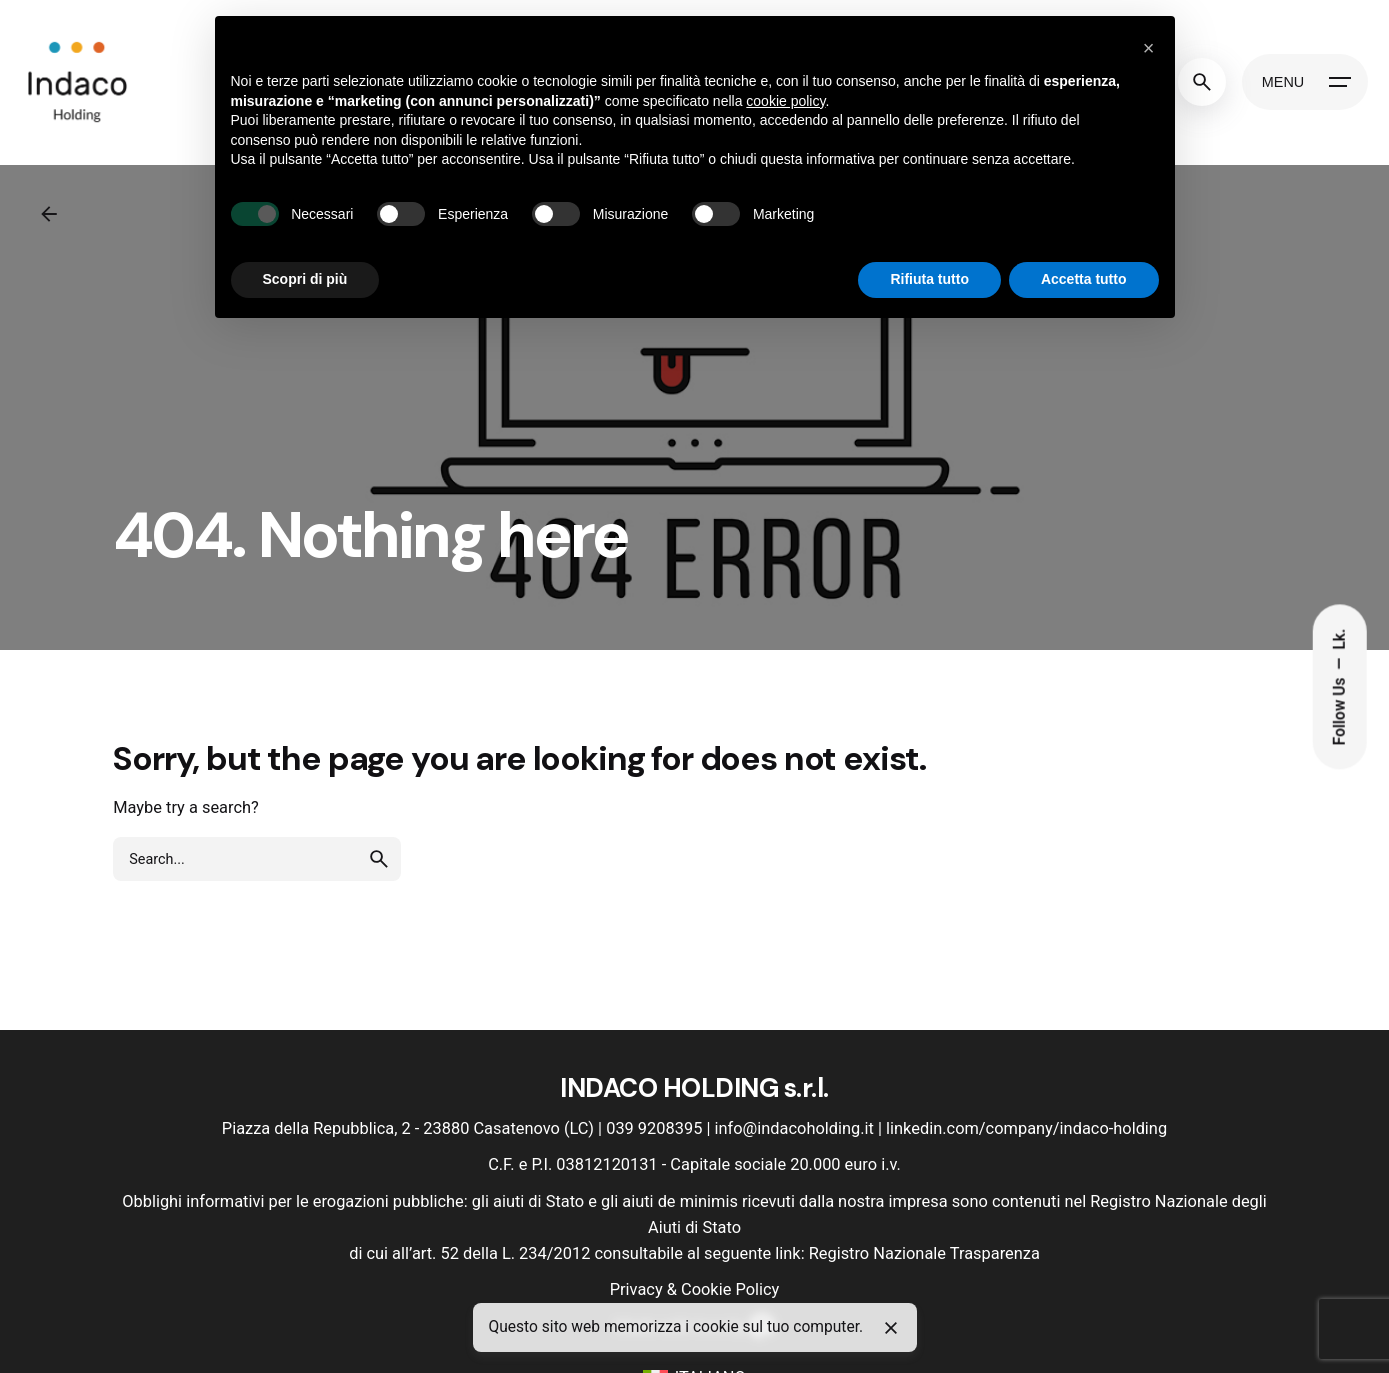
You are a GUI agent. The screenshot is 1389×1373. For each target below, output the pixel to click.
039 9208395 (654, 1128)
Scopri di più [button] (305, 279)
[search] (379, 859)
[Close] (891, 1328)
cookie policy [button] (785, 101)
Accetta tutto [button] (1084, 279)
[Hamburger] (1305, 82)
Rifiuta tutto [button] (929, 279)
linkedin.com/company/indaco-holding (1026, 1128)
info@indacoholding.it (794, 1128)
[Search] (1202, 82)
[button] (1149, 48)
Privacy (636, 1289)
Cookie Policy (730, 1289)
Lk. (1340, 638)
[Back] (49, 214)
